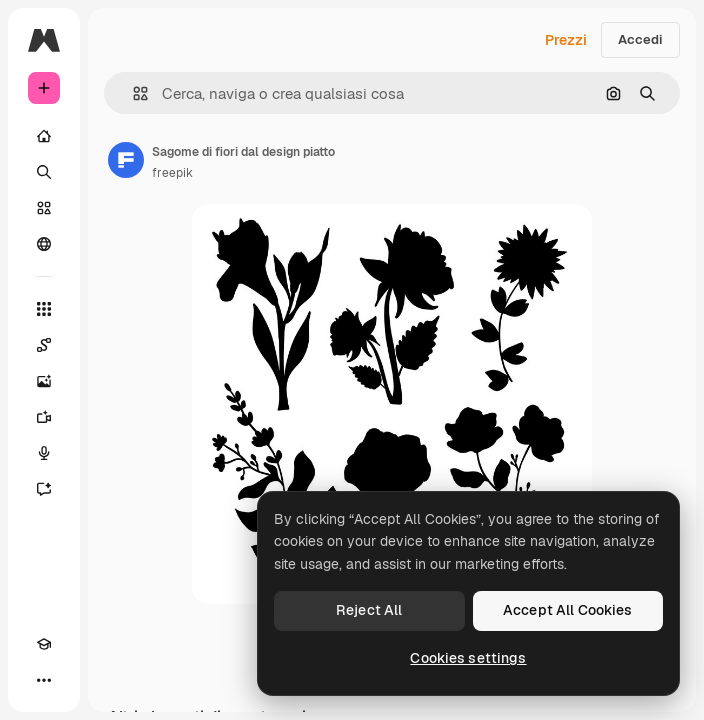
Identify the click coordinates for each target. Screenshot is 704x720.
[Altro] (44, 680)
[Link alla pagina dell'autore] (126, 160)
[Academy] (44, 644)
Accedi (640, 39)
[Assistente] (44, 489)
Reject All (369, 610)
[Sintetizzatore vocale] (44, 453)
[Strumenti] (44, 309)
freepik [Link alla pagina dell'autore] (172, 173)
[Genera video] (44, 417)
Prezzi (566, 40)
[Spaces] (44, 345)
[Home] (44, 136)
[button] (132, 93)
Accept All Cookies (568, 610)
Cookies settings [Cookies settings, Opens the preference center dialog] (468, 658)
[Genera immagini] (44, 381)
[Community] (44, 244)
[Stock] (44, 208)
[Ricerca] (44, 172)
